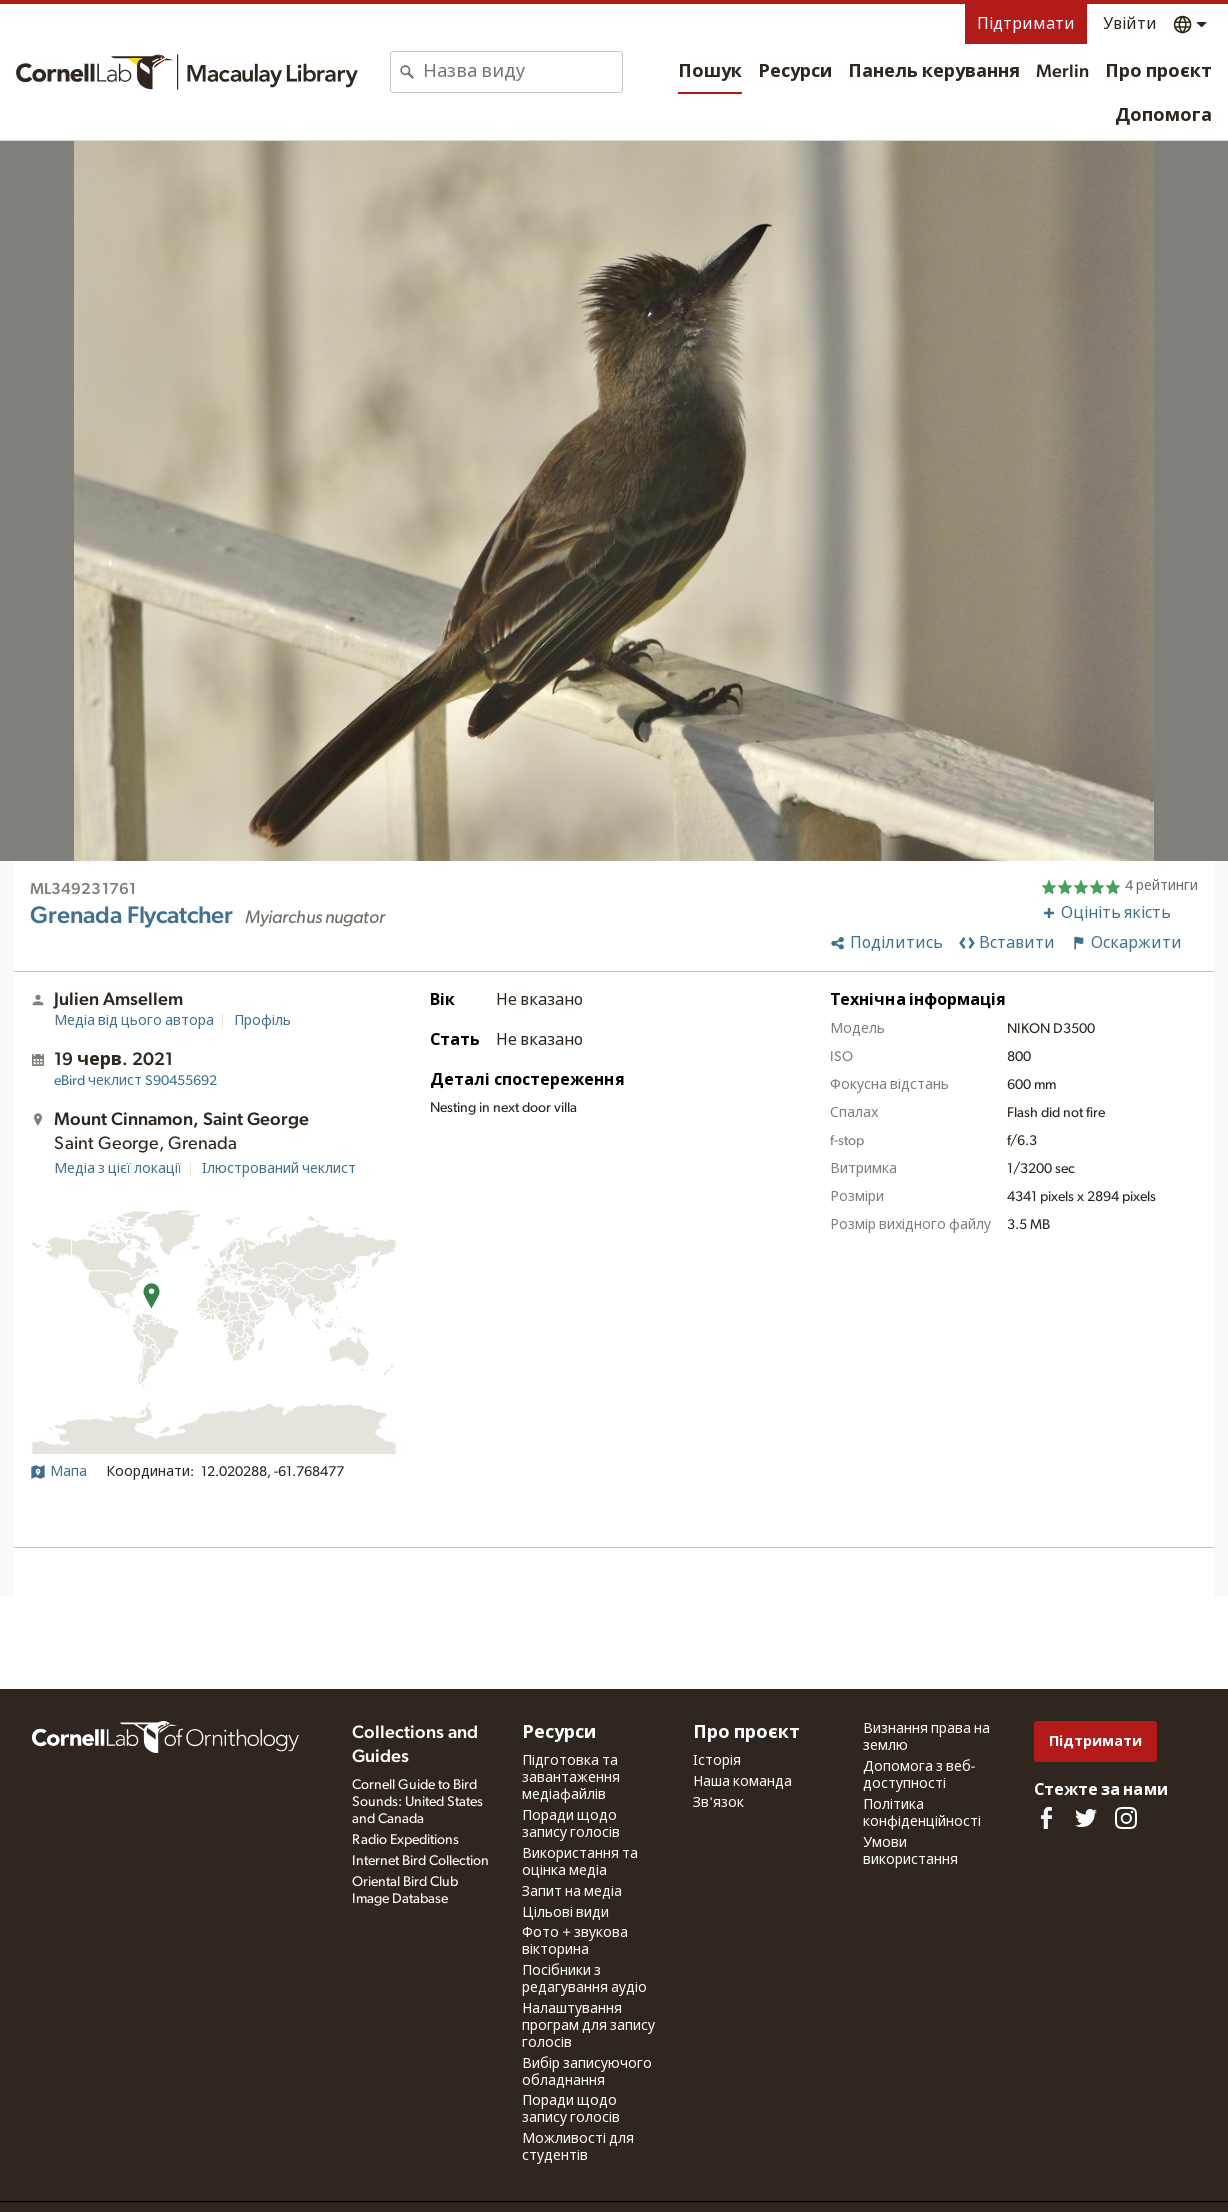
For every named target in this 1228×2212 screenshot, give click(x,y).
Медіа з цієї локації (118, 1169)
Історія (717, 1761)
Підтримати (1026, 24)
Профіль (262, 1021)
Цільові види (565, 1913)
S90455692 (135, 1081)
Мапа (58, 1472)
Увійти (1130, 24)
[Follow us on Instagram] (1126, 1818)
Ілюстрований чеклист (279, 1169)
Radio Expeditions (405, 1840)
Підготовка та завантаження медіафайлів (571, 1778)
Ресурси (795, 72)
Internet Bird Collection (420, 1861)
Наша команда (742, 1782)
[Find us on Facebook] (1046, 1818)
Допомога (1163, 116)
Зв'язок (718, 1803)
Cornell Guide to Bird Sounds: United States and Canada (417, 1802)
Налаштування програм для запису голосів (588, 2026)
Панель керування (934, 72)
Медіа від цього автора (134, 1021)
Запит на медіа (572, 1892)
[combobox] (522, 72)
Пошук (710, 72)
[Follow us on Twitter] (1086, 1818)
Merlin (1062, 72)
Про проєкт (1158, 72)
